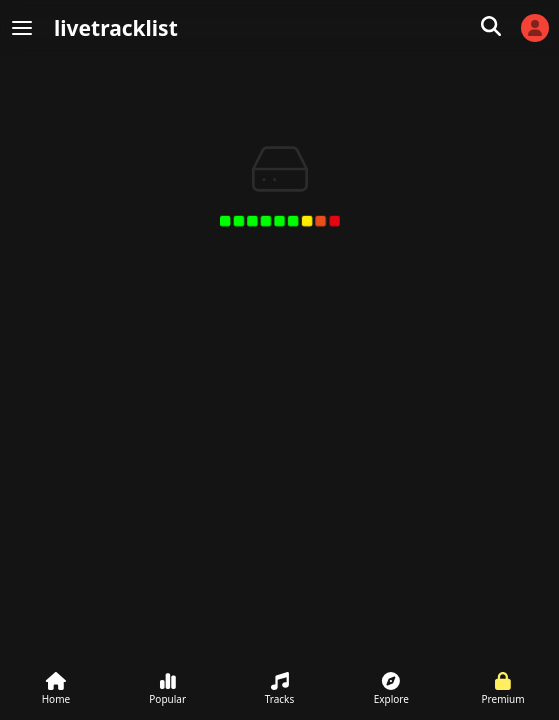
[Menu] (22, 28)
